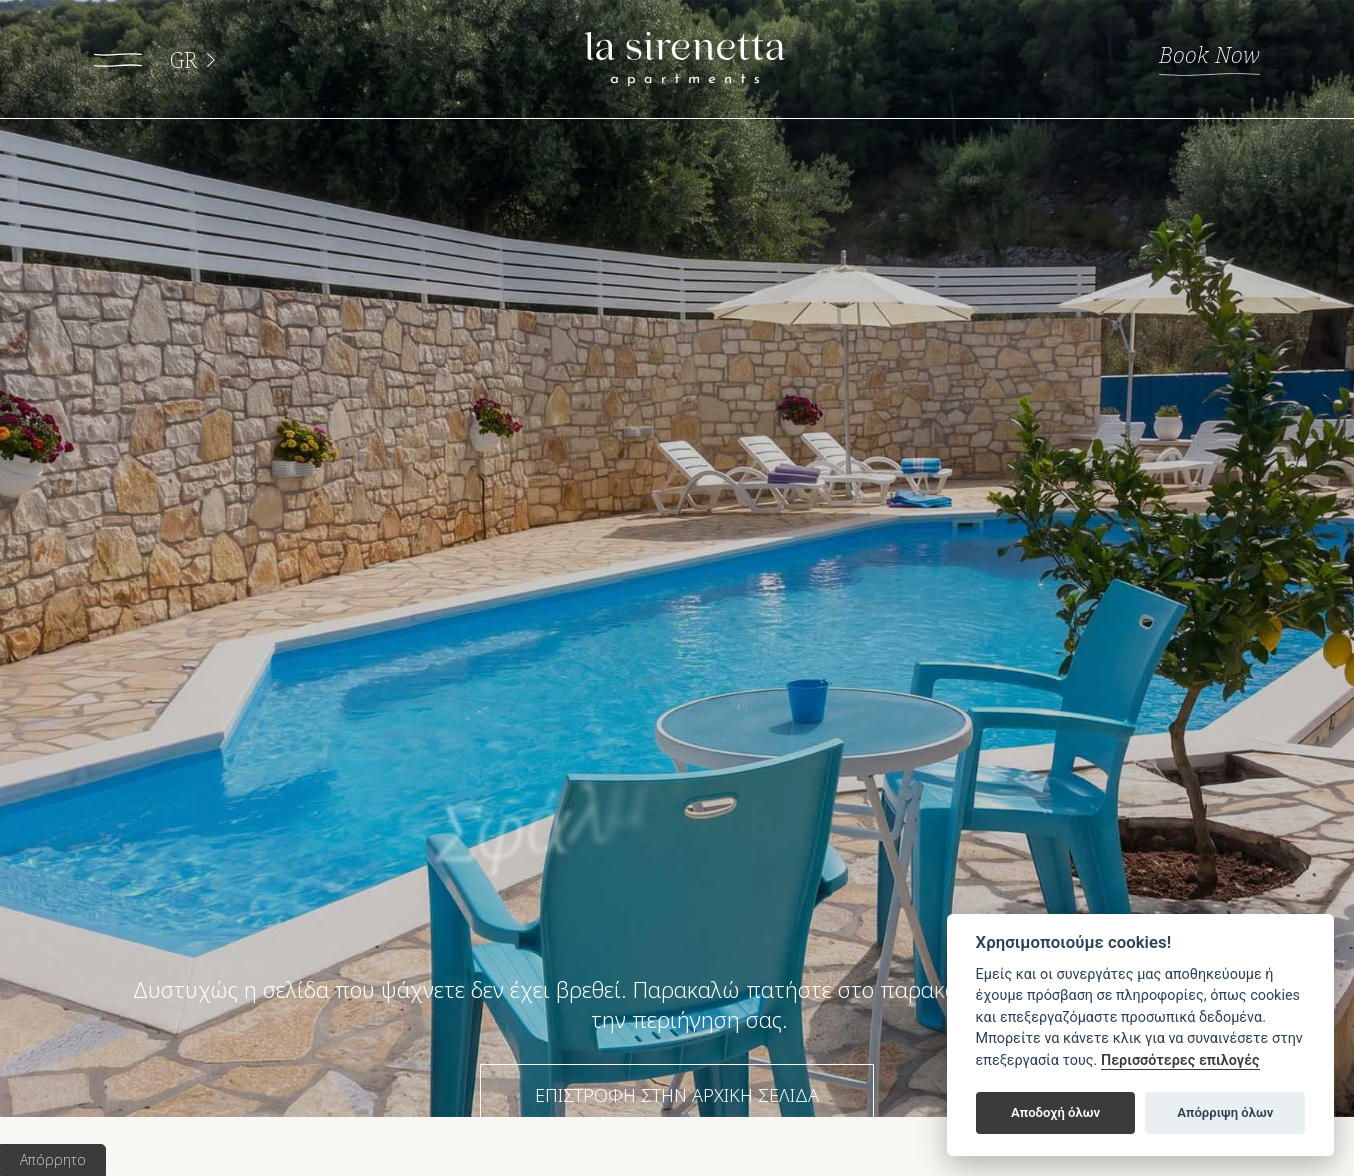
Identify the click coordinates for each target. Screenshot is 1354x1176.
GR (202, 60)
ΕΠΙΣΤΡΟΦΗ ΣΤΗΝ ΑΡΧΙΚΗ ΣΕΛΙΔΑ (677, 1095)
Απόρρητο (53, 1159)
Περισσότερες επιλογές (1180, 1060)
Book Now (1190, 55)
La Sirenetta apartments (685, 60)
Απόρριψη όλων (1225, 1112)
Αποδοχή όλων (1055, 1112)
